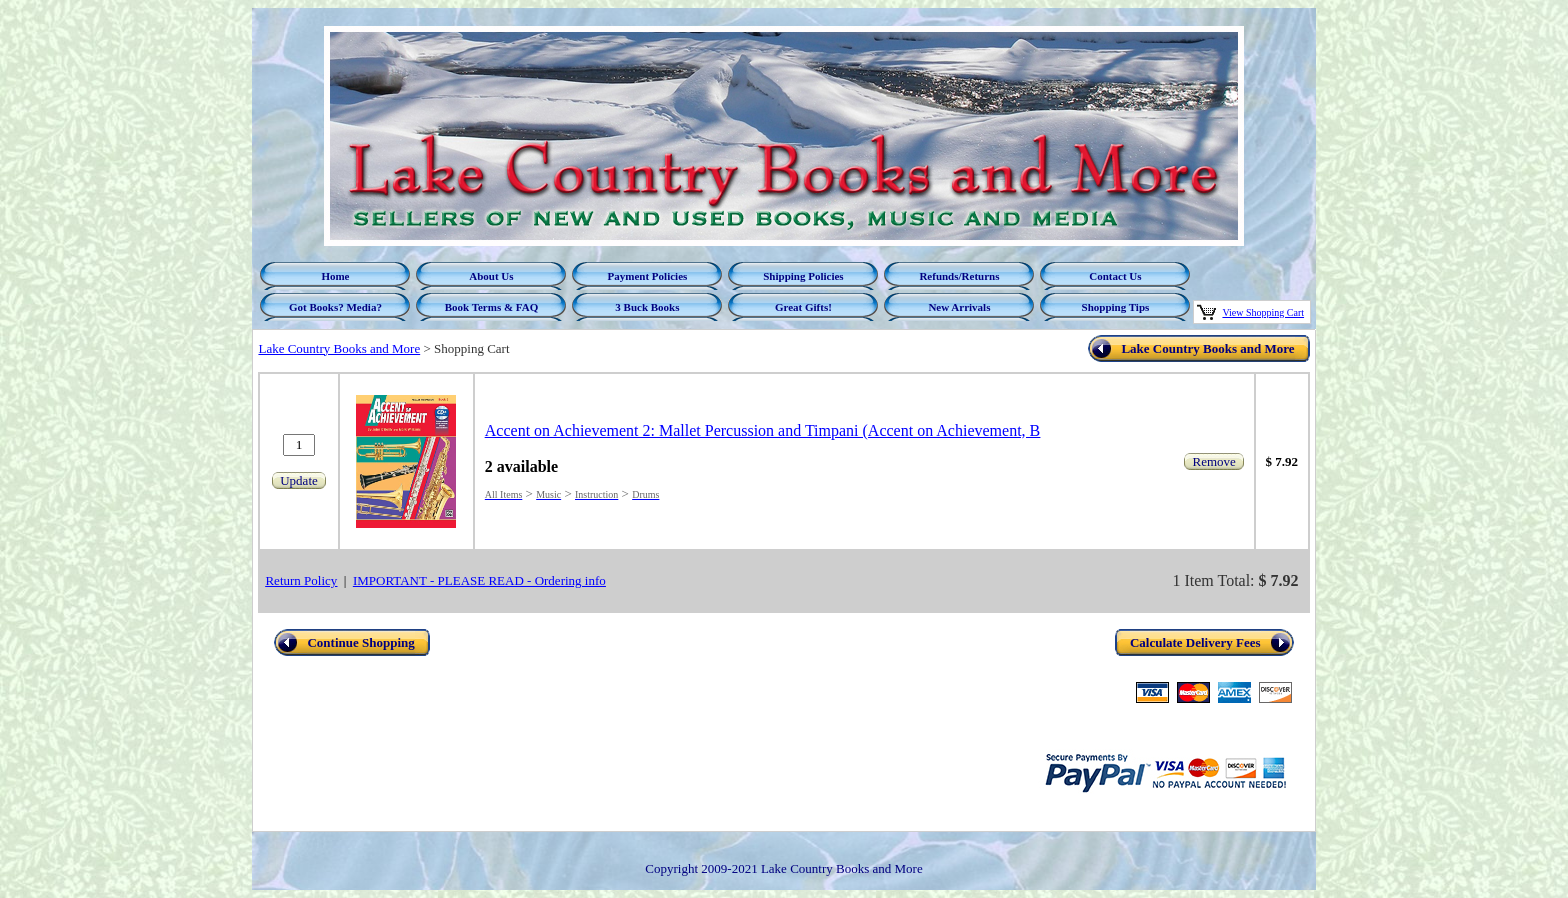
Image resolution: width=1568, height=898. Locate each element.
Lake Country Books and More (339, 348)
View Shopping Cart (1263, 312)
